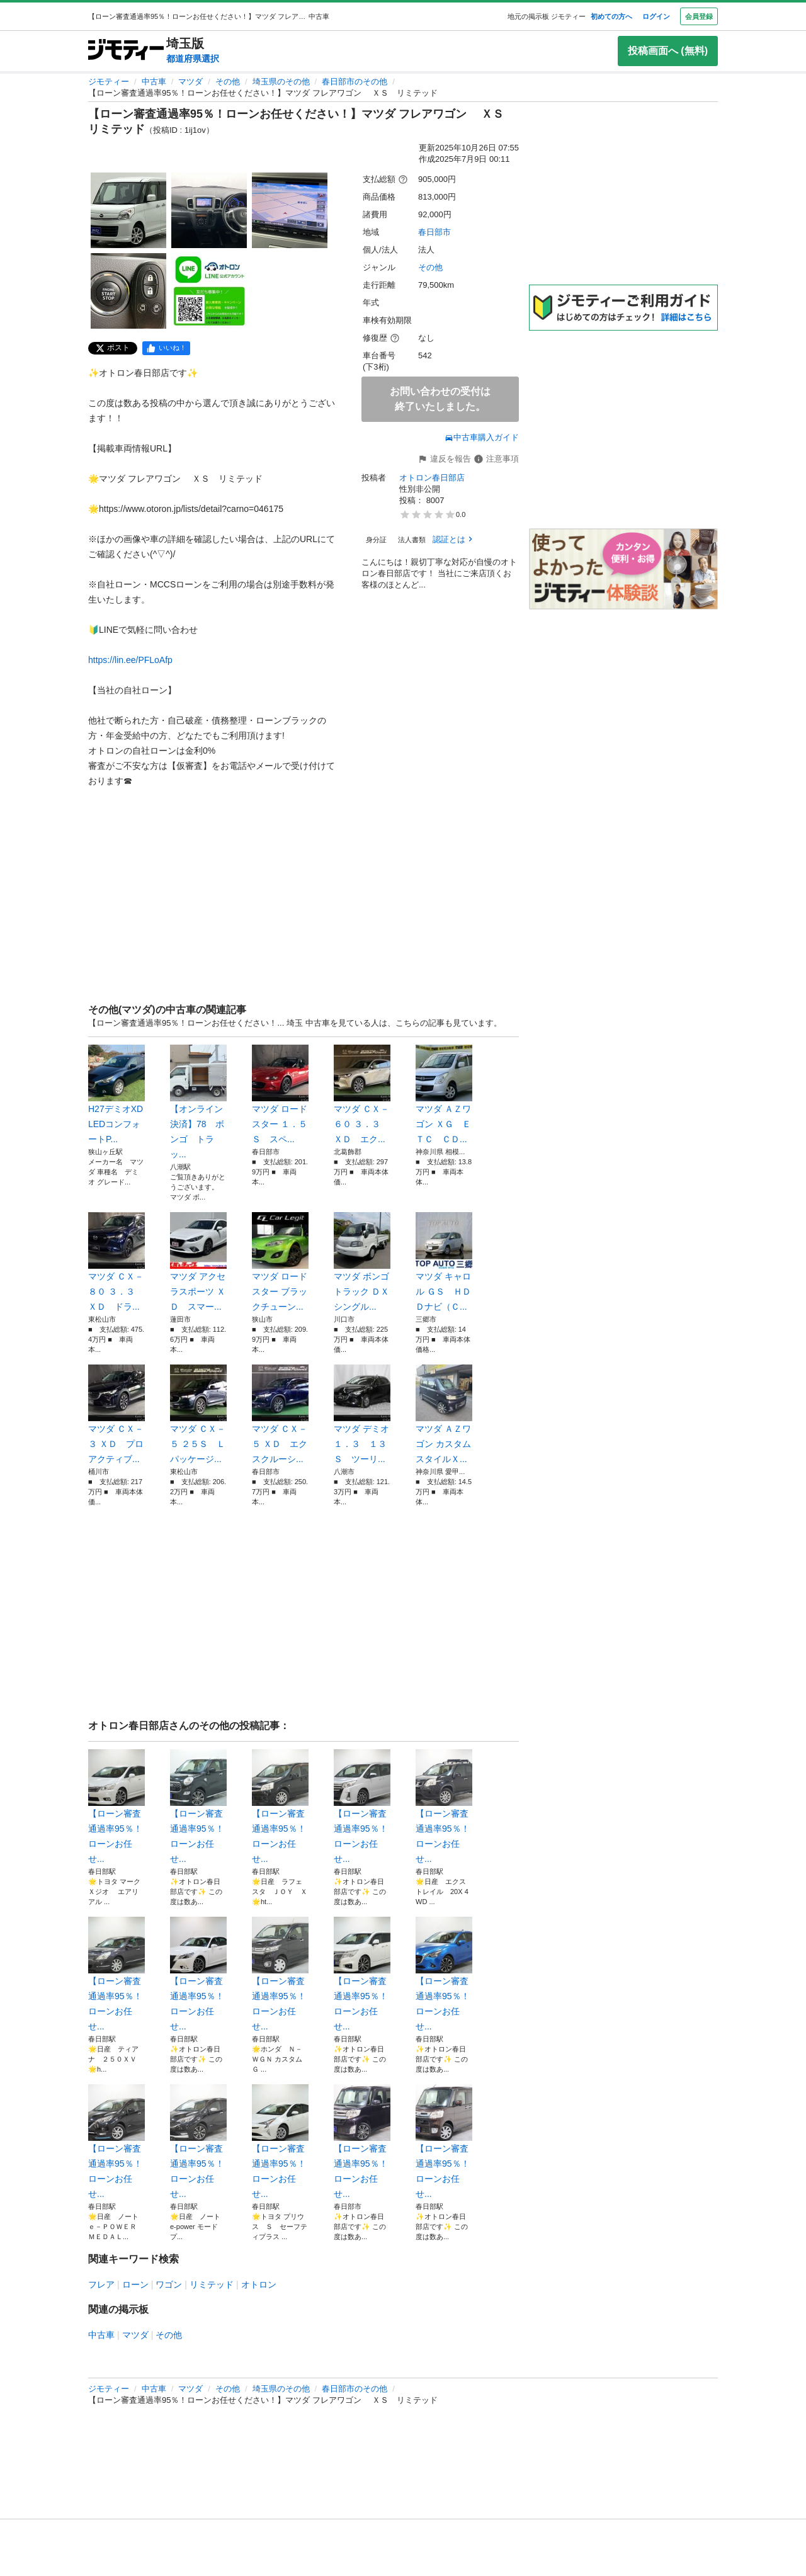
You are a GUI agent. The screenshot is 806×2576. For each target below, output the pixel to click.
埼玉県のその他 (281, 81)
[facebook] (166, 348)
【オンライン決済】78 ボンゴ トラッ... (198, 1102)
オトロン (258, 2284)
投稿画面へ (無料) (668, 50)
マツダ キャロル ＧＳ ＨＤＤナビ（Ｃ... (444, 1262)
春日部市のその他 (354, 81)
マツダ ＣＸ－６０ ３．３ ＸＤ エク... (362, 1094)
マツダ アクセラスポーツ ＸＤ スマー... (198, 1262)
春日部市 (434, 232)
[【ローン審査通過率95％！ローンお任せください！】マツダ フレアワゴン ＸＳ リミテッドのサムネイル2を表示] (209, 210)
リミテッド (212, 2284)
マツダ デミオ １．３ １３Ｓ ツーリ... (362, 1414)
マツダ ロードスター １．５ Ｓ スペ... (280, 1094)
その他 (227, 81)
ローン (135, 2284)
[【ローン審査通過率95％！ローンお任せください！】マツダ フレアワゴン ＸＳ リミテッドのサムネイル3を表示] (289, 210)
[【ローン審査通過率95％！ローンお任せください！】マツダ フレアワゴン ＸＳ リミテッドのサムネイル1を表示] (128, 210)
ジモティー (108, 81)
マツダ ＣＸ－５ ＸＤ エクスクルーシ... (280, 1414)
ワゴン (169, 2284)
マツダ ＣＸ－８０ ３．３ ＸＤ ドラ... (116, 1262)
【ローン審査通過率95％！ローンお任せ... (116, 1806)
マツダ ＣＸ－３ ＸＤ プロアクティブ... (116, 1414)
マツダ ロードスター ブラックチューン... (280, 1262)
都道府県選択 (192, 59)
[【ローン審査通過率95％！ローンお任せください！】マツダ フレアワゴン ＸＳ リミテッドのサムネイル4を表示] (128, 291)
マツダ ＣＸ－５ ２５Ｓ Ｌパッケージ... (198, 1414)
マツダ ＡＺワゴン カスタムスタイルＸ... (444, 1414)
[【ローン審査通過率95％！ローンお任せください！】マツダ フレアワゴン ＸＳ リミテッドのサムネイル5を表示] (209, 291)
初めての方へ (611, 16)
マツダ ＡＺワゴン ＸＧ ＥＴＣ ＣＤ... (444, 1094)
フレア (101, 2284)
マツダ (190, 81)
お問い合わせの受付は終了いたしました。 (440, 399)
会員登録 (699, 16)
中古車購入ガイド (482, 437)
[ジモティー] (126, 50)
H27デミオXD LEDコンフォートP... (116, 1094)
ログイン (656, 16)
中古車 (154, 81)
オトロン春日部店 (432, 477)
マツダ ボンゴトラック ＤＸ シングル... (362, 1262)
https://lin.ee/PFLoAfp (130, 660)
